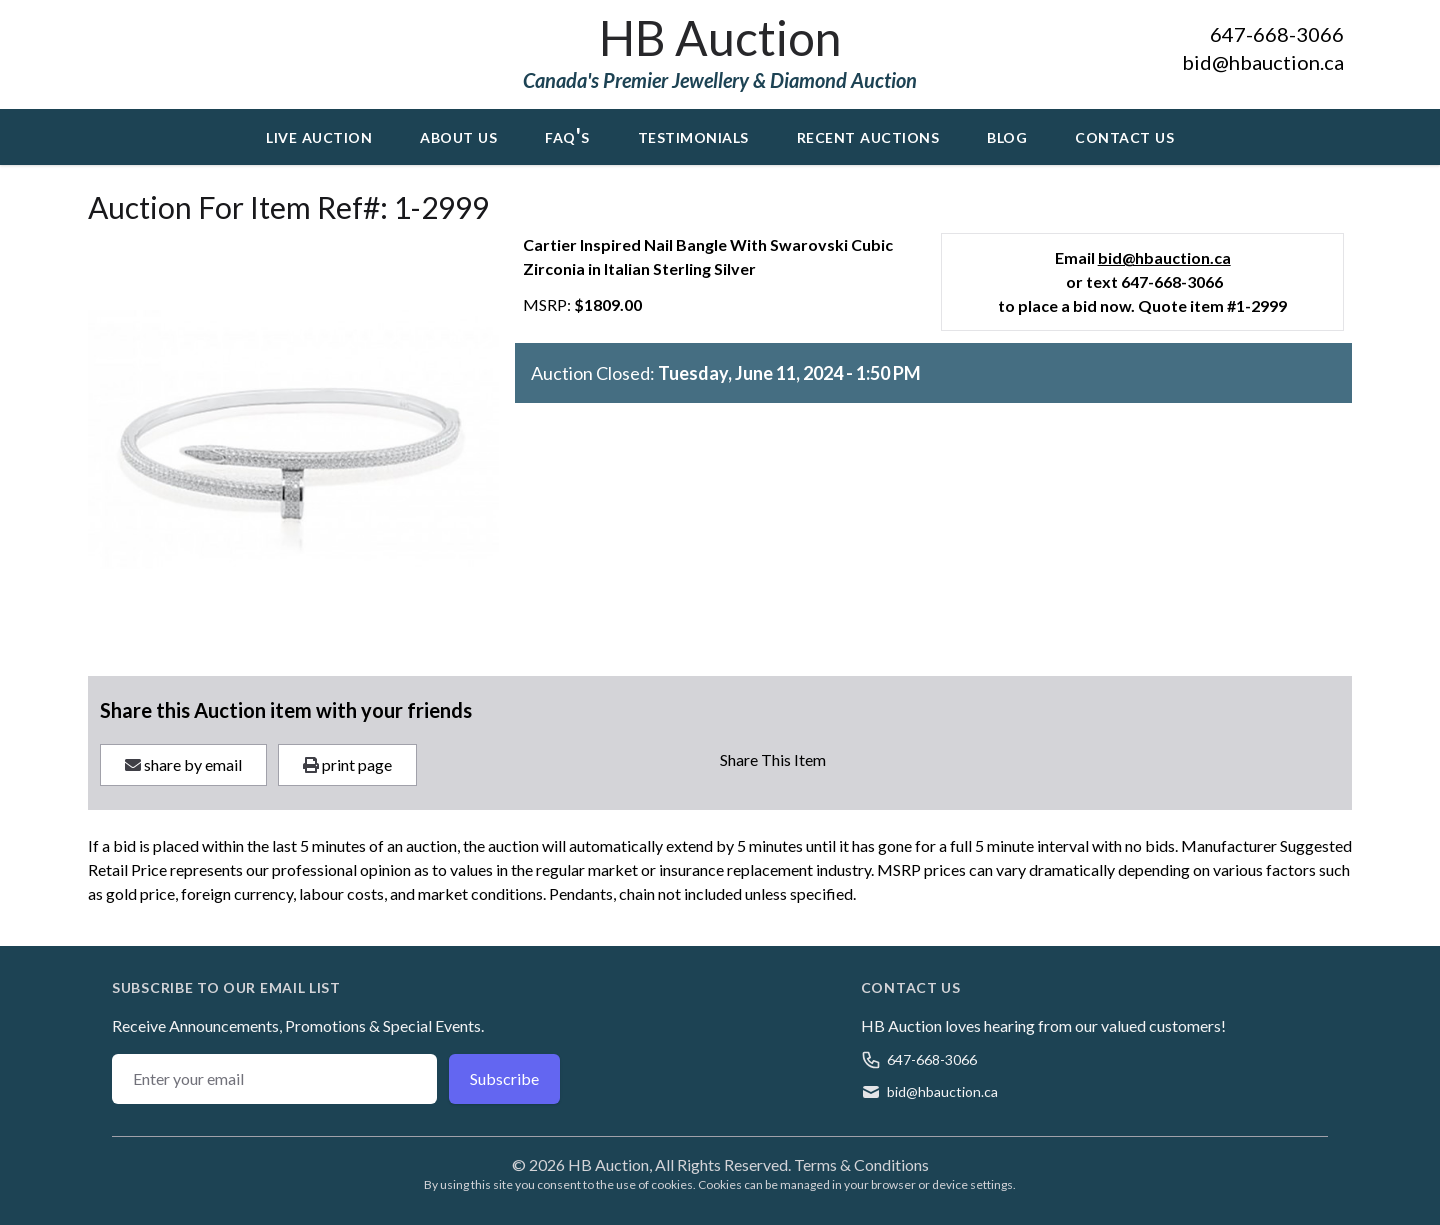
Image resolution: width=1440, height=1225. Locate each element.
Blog (1007, 135)
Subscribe (504, 1078)
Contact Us (1124, 135)
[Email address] (274, 1079)
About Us (458, 135)
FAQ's (567, 135)
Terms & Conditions (861, 1164)
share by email (183, 764)
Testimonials (693, 135)
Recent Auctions (868, 135)
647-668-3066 (1277, 34)
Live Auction (319, 135)
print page (347, 764)
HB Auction (720, 37)
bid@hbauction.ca (1263, 62)
